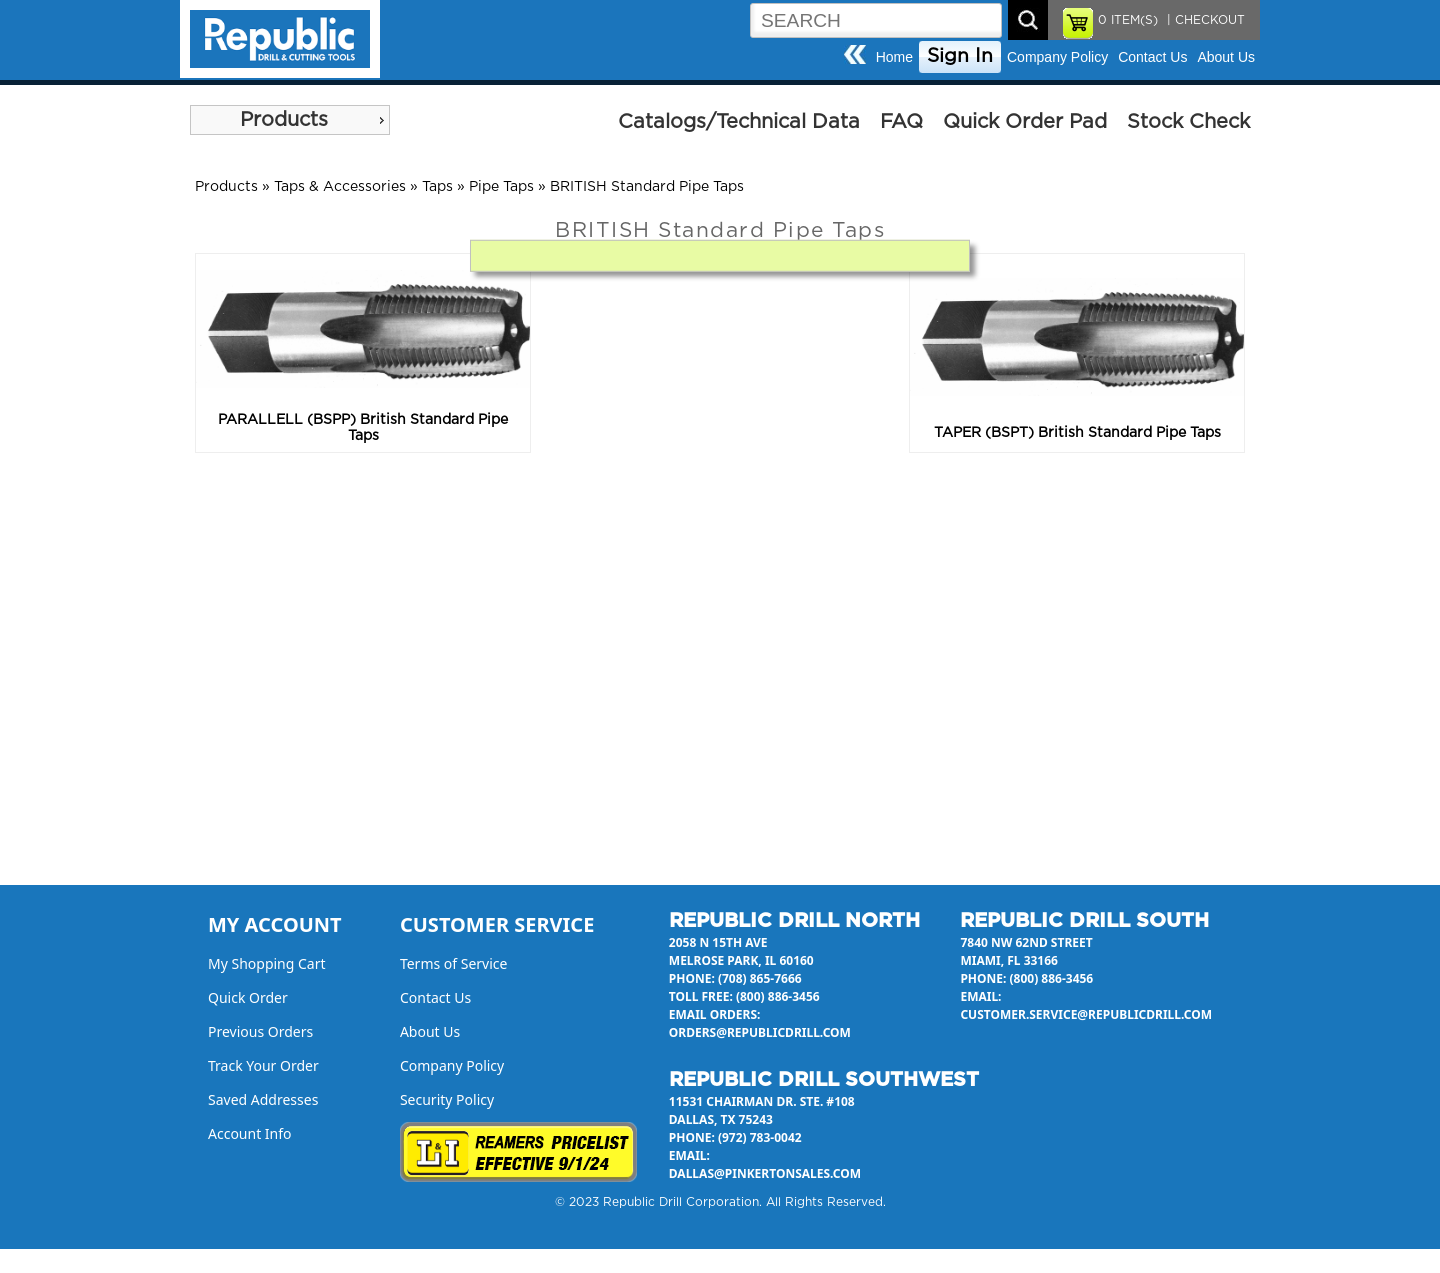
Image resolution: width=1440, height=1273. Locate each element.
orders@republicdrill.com (760, 1032)
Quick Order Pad (1025, 122)
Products (284, 120)
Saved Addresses (263, 1099)
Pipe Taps (501, 187)
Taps (437, 187)
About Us (1226, 57)
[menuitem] (290, 120)
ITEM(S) (1128, 20)
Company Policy (1057, 57)
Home (894, 57)
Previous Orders (260, 1031)
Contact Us (1152, 57)
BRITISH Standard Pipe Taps (647, 187)
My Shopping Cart (267, 963)
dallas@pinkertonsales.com (765, 1173)
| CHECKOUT (1204, 20)
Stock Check (1188, 122)
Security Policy (447, 1099)
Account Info (250, 1133)
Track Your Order (263, 1065)
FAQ (901, 122)
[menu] (290, 120)
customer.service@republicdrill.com (1086, 1014)
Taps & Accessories (340, 187)
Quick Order (248, 997)
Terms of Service (454, 963)
